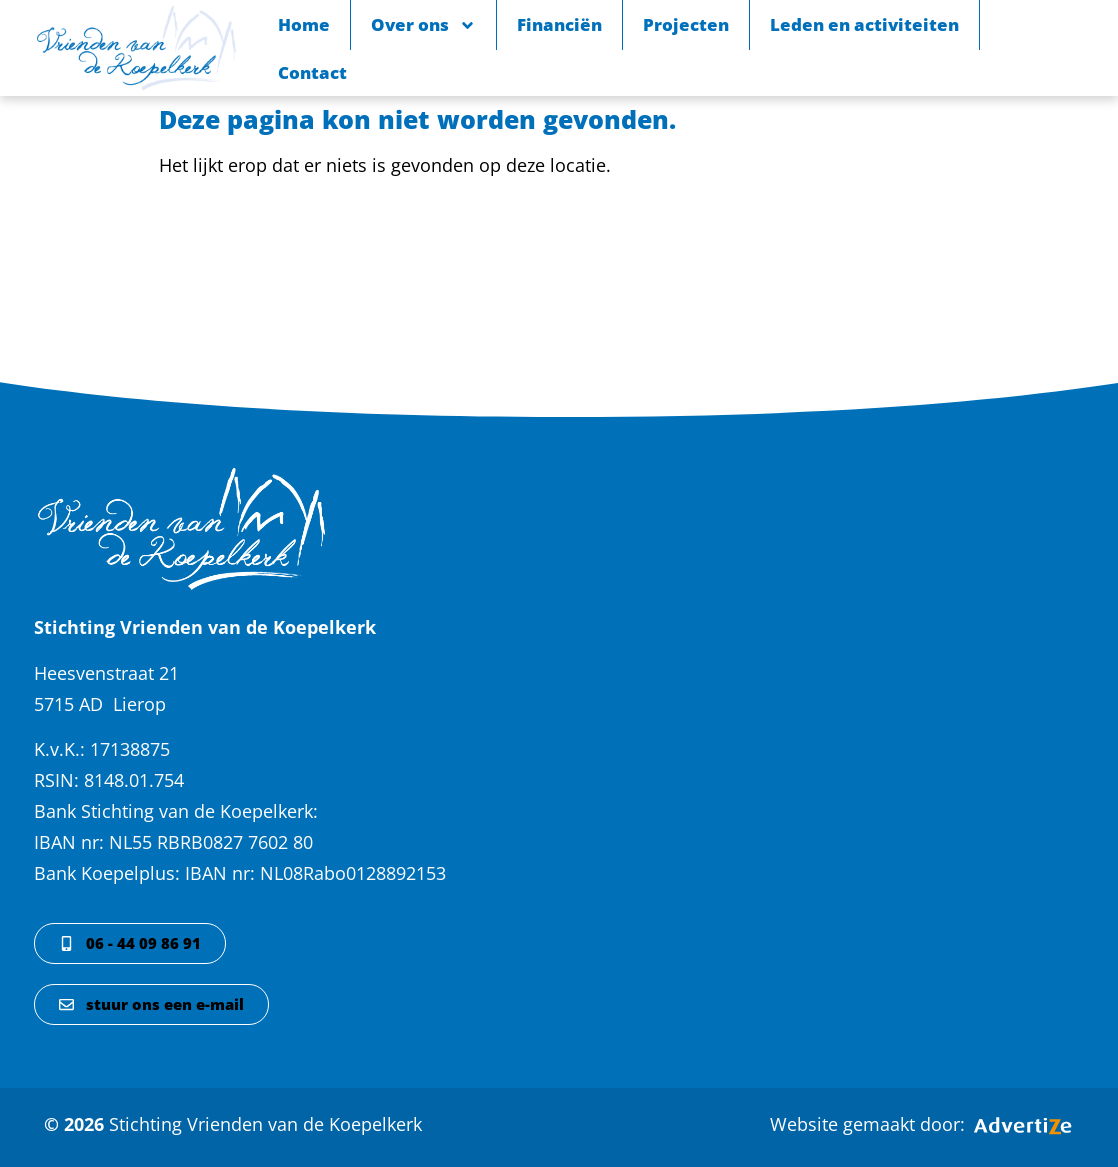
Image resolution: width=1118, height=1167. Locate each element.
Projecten (686, 24)
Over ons (423, 25)
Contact (312, 72)
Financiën (559, 24)
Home (304, 24)
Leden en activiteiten (864, 24)
